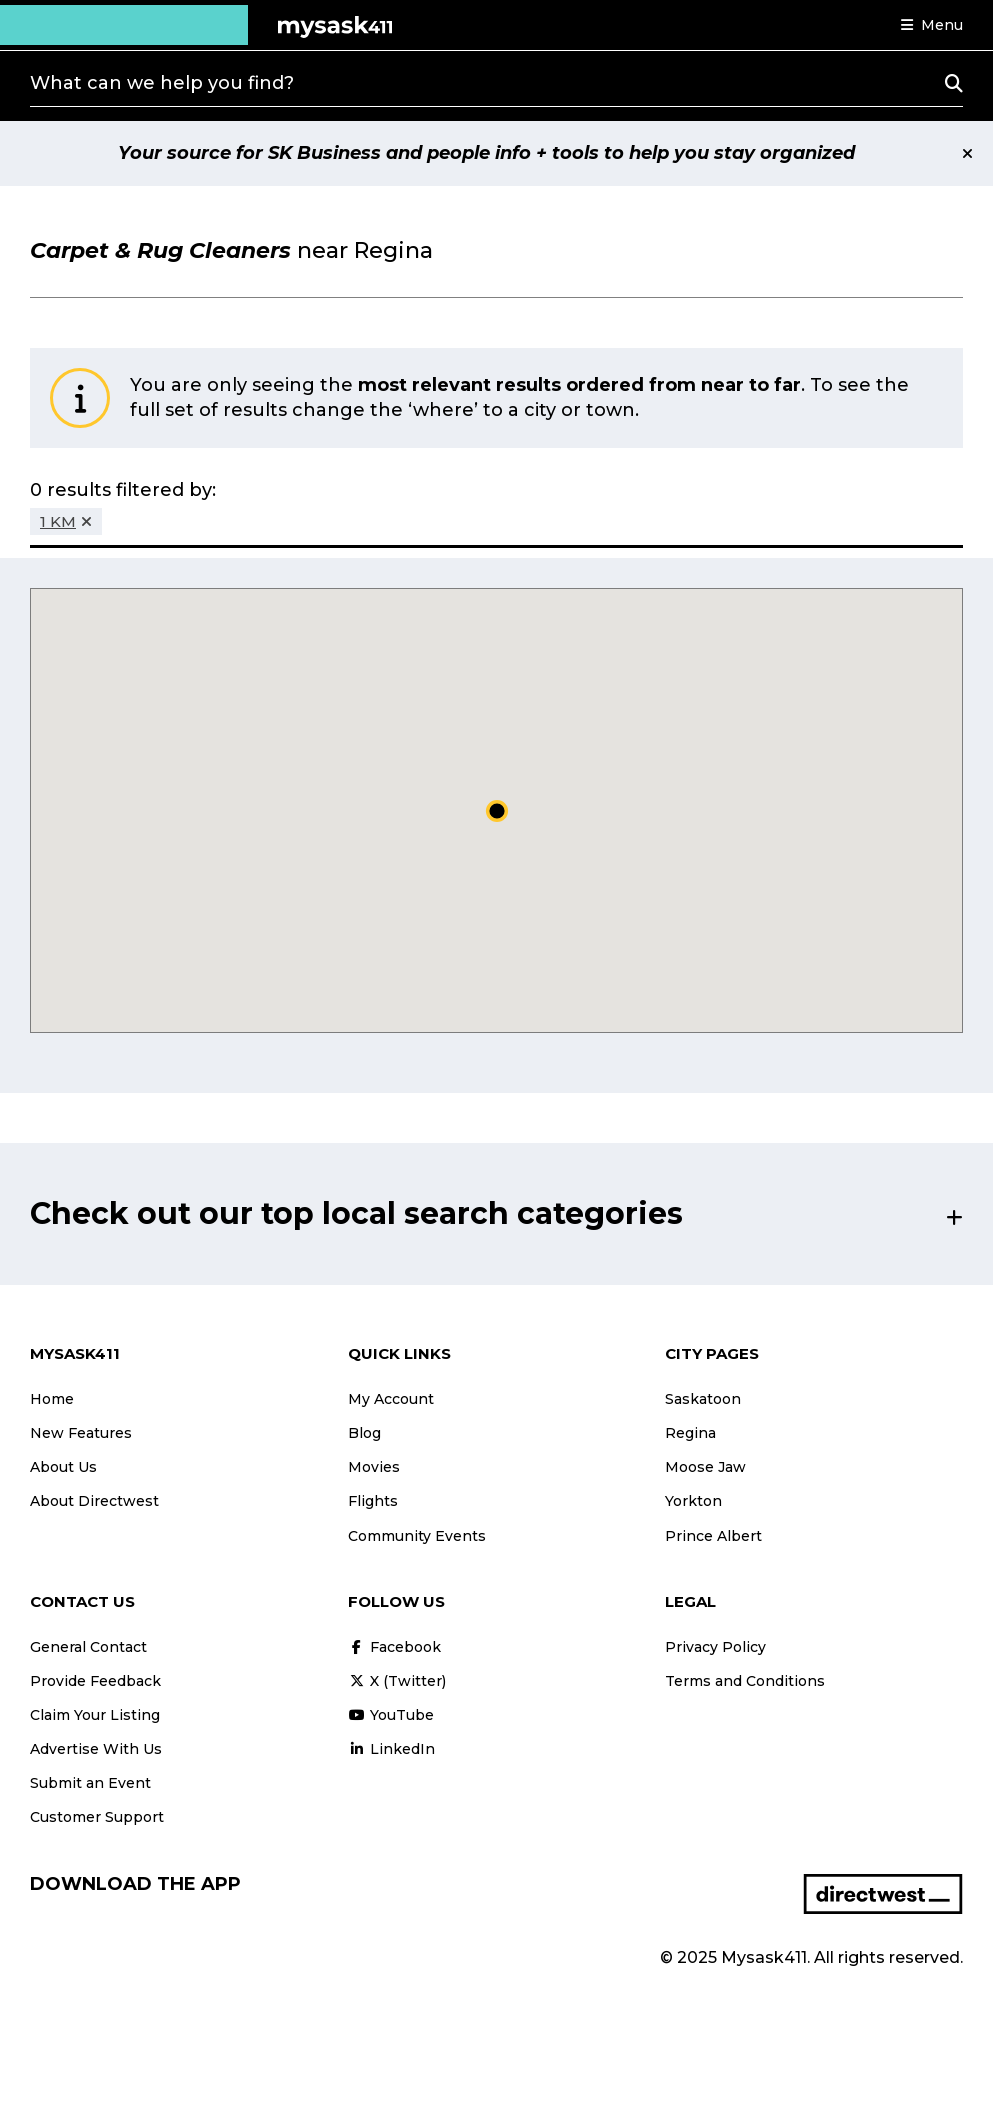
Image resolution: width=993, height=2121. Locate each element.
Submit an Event (90, 1783)
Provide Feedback (95, 1681)
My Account (391, 1399)
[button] (932, 25)
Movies (374, 1467)
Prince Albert (713, 1536)
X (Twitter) (397, 1681)
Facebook (394, 1647)
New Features (81, 1433)
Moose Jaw (705, 1467)
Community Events (417, 1536)
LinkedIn (391, 1749)
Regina (690, 1433)
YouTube (391, 1715)
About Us (63, 1467)
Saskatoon (703, 1399)
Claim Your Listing (95, 1715)
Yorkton (693, 1501)
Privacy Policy (715, 1647)
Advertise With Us (96, 1749)
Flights (373, 1501)
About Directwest (94, 1501)
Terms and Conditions (745, 1681)
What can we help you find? (162, 83)
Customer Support (97, 1817)
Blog (364, 1433)
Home (52, 1399)
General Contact (88, 1647)
